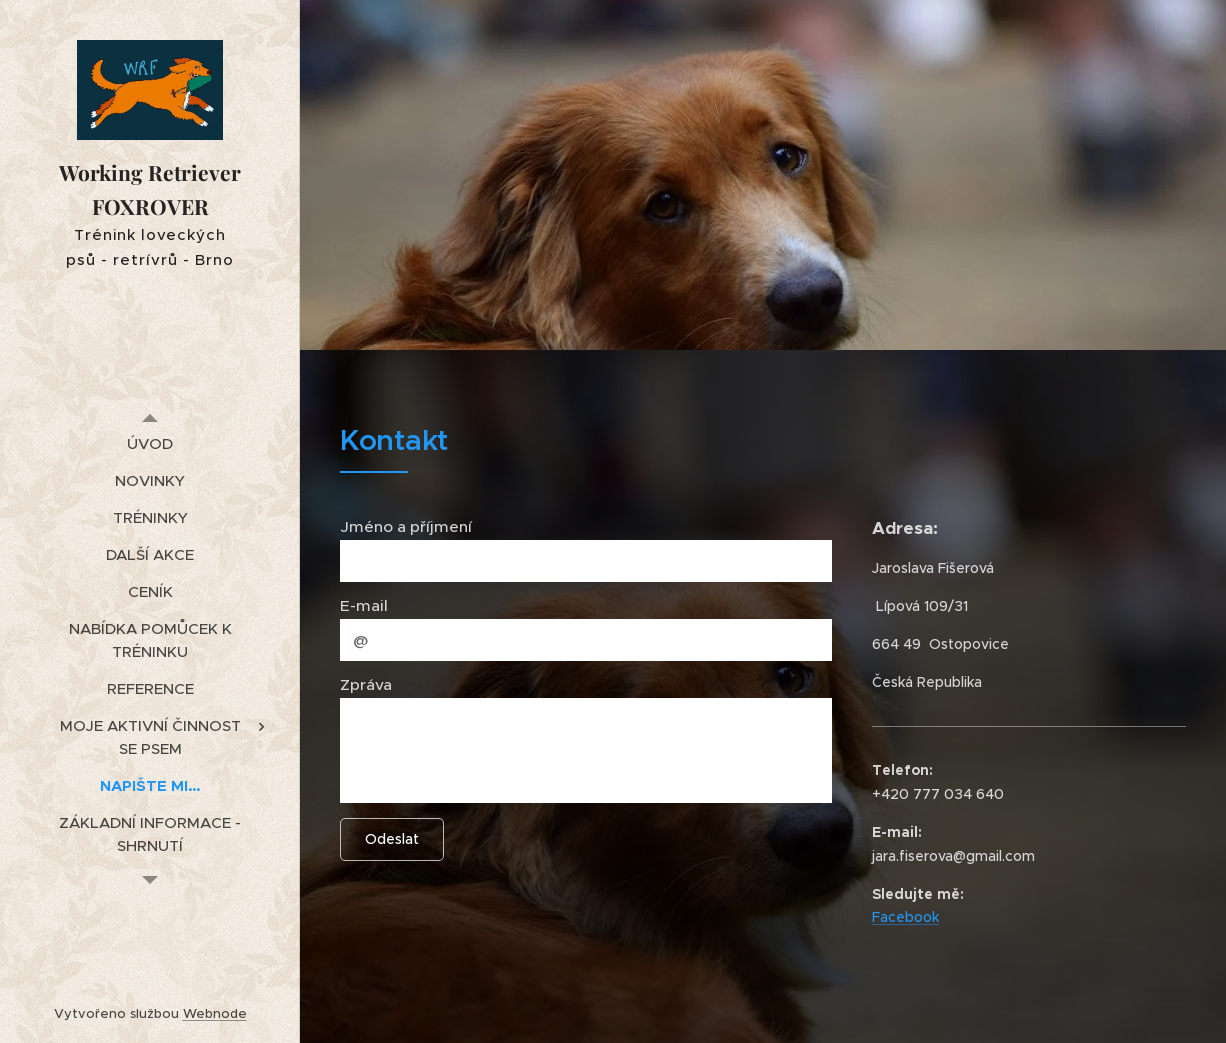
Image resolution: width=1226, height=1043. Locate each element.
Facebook (905, 917)
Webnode (215, 1013)
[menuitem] (150, 443)
